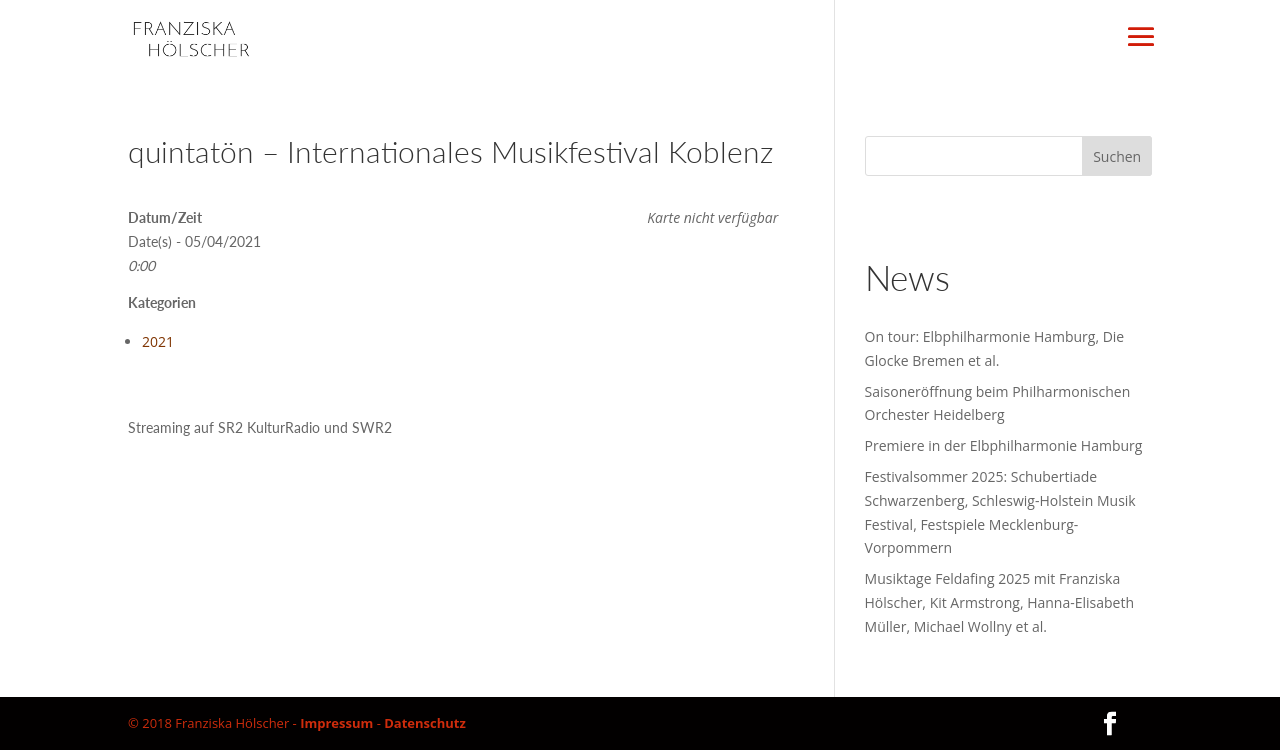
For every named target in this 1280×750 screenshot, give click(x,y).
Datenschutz (425, 723)
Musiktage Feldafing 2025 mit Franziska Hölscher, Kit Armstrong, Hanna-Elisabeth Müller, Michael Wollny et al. (999, 602)
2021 (158, 341)
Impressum (336, 723)
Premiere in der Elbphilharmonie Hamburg (1004, 445)
